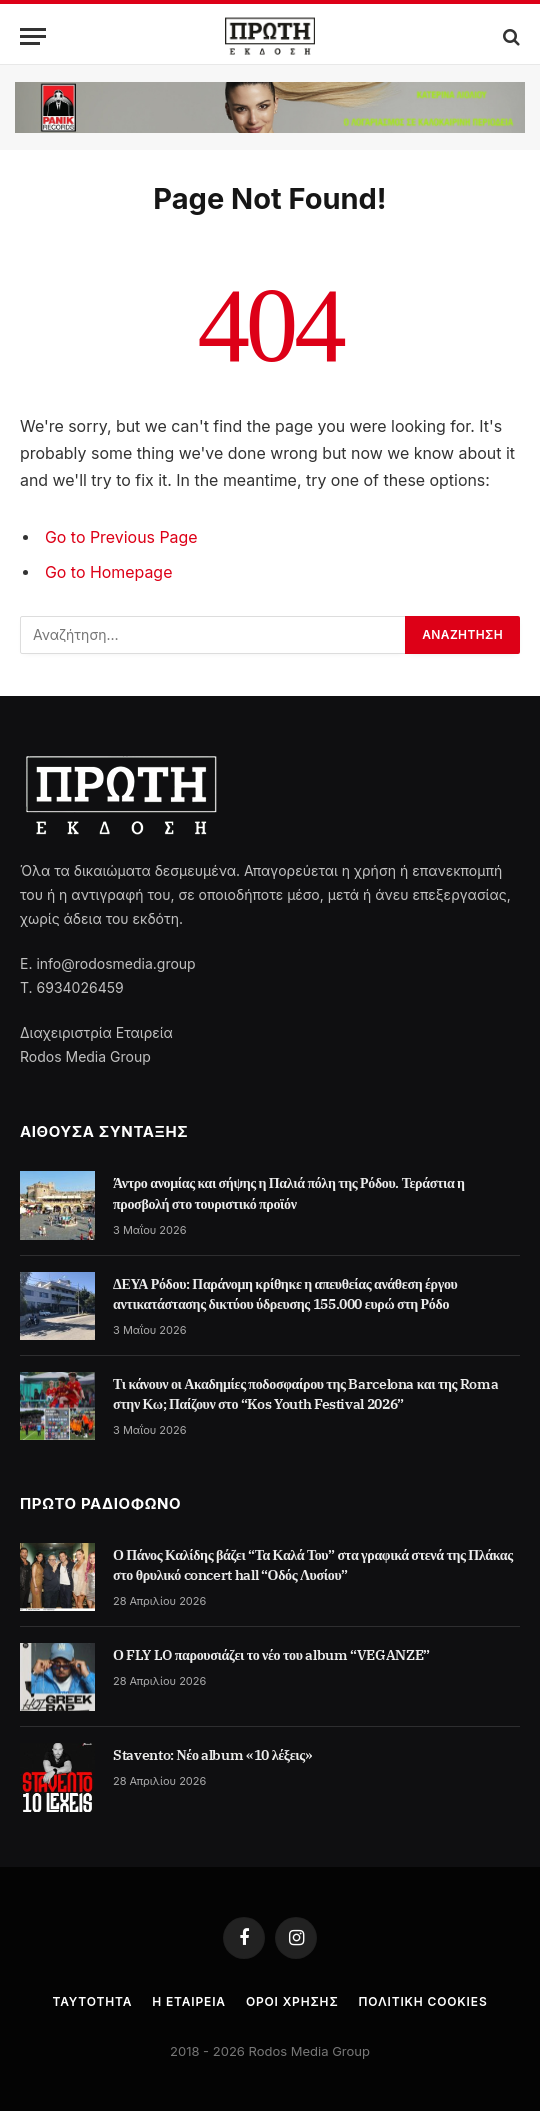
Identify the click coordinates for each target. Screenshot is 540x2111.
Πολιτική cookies (423, 2001)
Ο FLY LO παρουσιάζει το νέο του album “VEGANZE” (271, 1655)
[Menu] (33, 36)
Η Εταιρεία (189, 2001)
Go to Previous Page (121, 537)
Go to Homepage (108, 572)
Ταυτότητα (92, 2001)
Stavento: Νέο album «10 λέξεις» (213, 1755)
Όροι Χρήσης (292, 2001)
